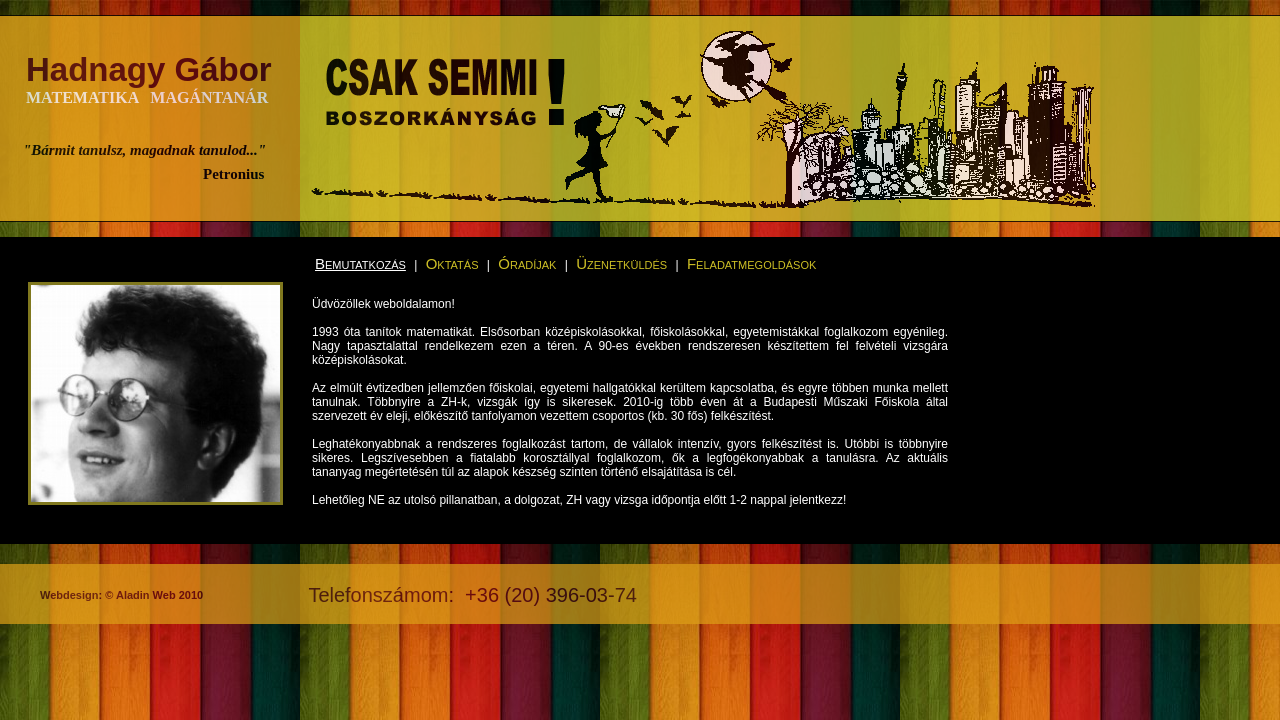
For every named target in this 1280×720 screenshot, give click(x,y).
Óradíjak (527, 263)
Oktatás (452, 263)
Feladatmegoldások (751, 263)
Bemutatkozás (360, 263)
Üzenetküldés (621, 263)
